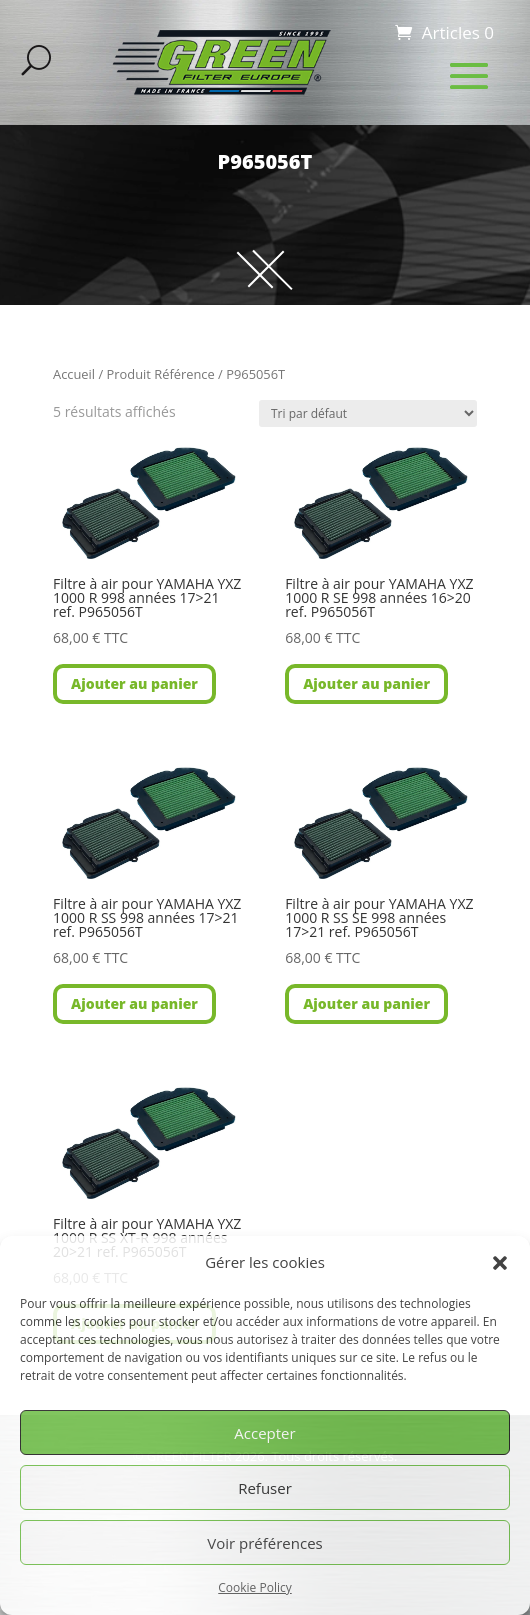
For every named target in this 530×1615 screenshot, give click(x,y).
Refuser (265, 1488)
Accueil (74, 374)
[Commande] (368, 413)
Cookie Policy (254, 1587)
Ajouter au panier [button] (134, 683)
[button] (500, 1263)
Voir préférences (265, 1543)
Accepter (264, 1433)
